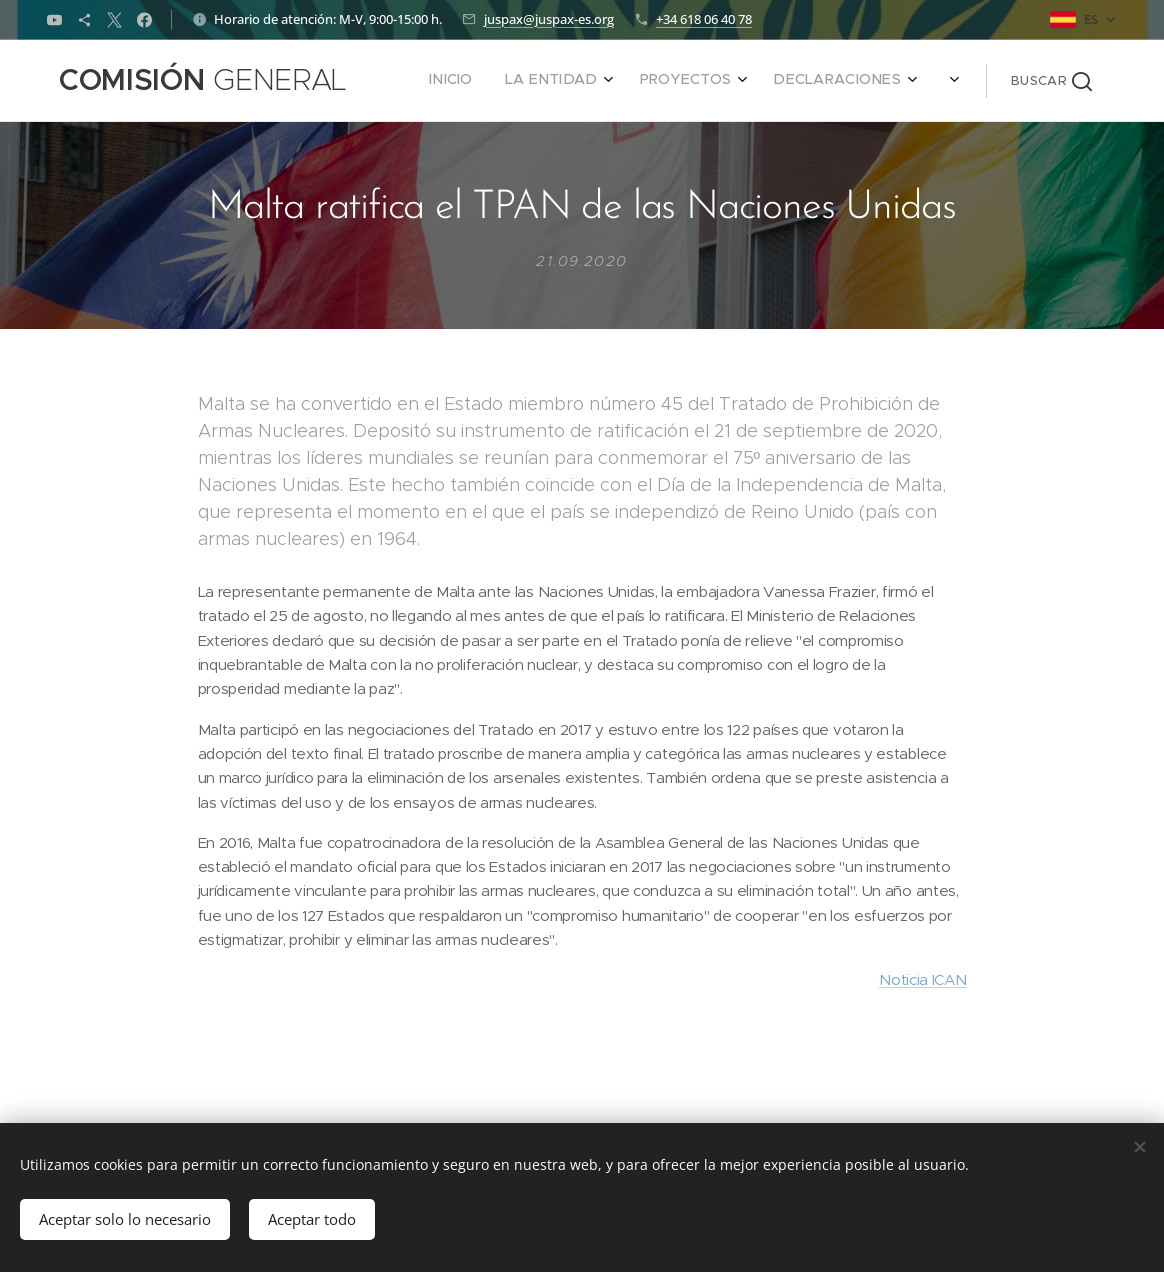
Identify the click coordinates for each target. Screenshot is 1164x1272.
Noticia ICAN (922, 980)
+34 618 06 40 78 (704, 19)
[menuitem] (749, 81)
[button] (1051, 81)
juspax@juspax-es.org (549, 19)
